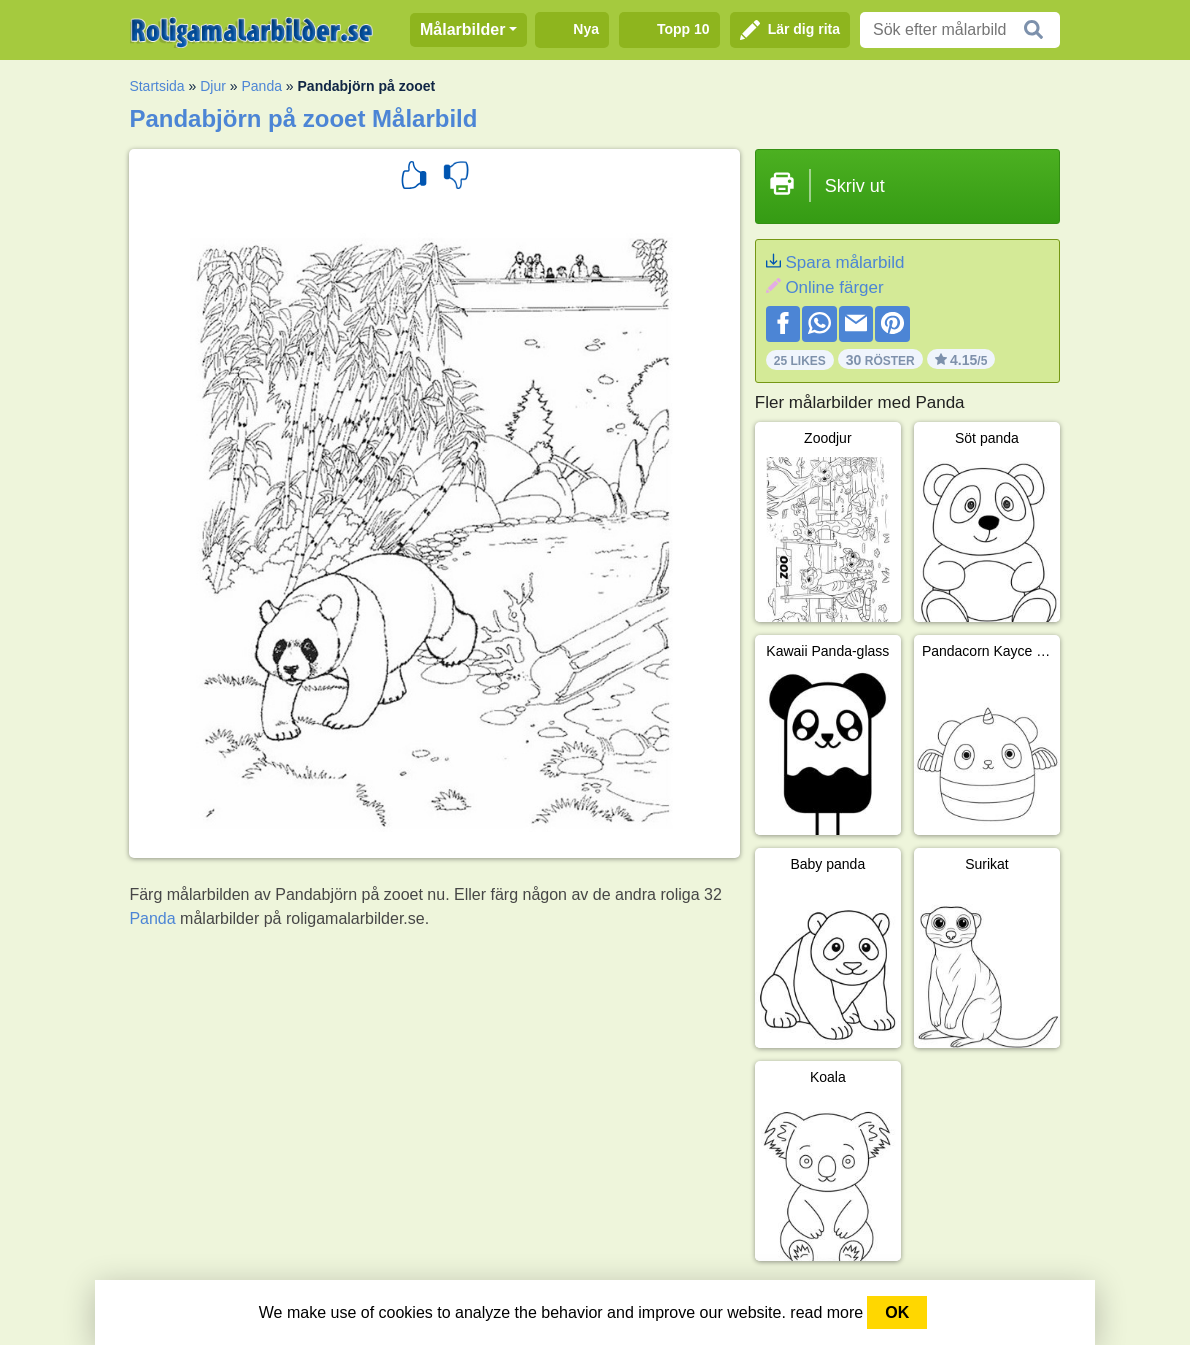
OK (897, 1312)
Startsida (156, 86)
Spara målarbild (844, 262)
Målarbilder (462, 29)
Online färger (834, 287)
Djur (213, 86)
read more (826, 1312)
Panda (261, 86)
